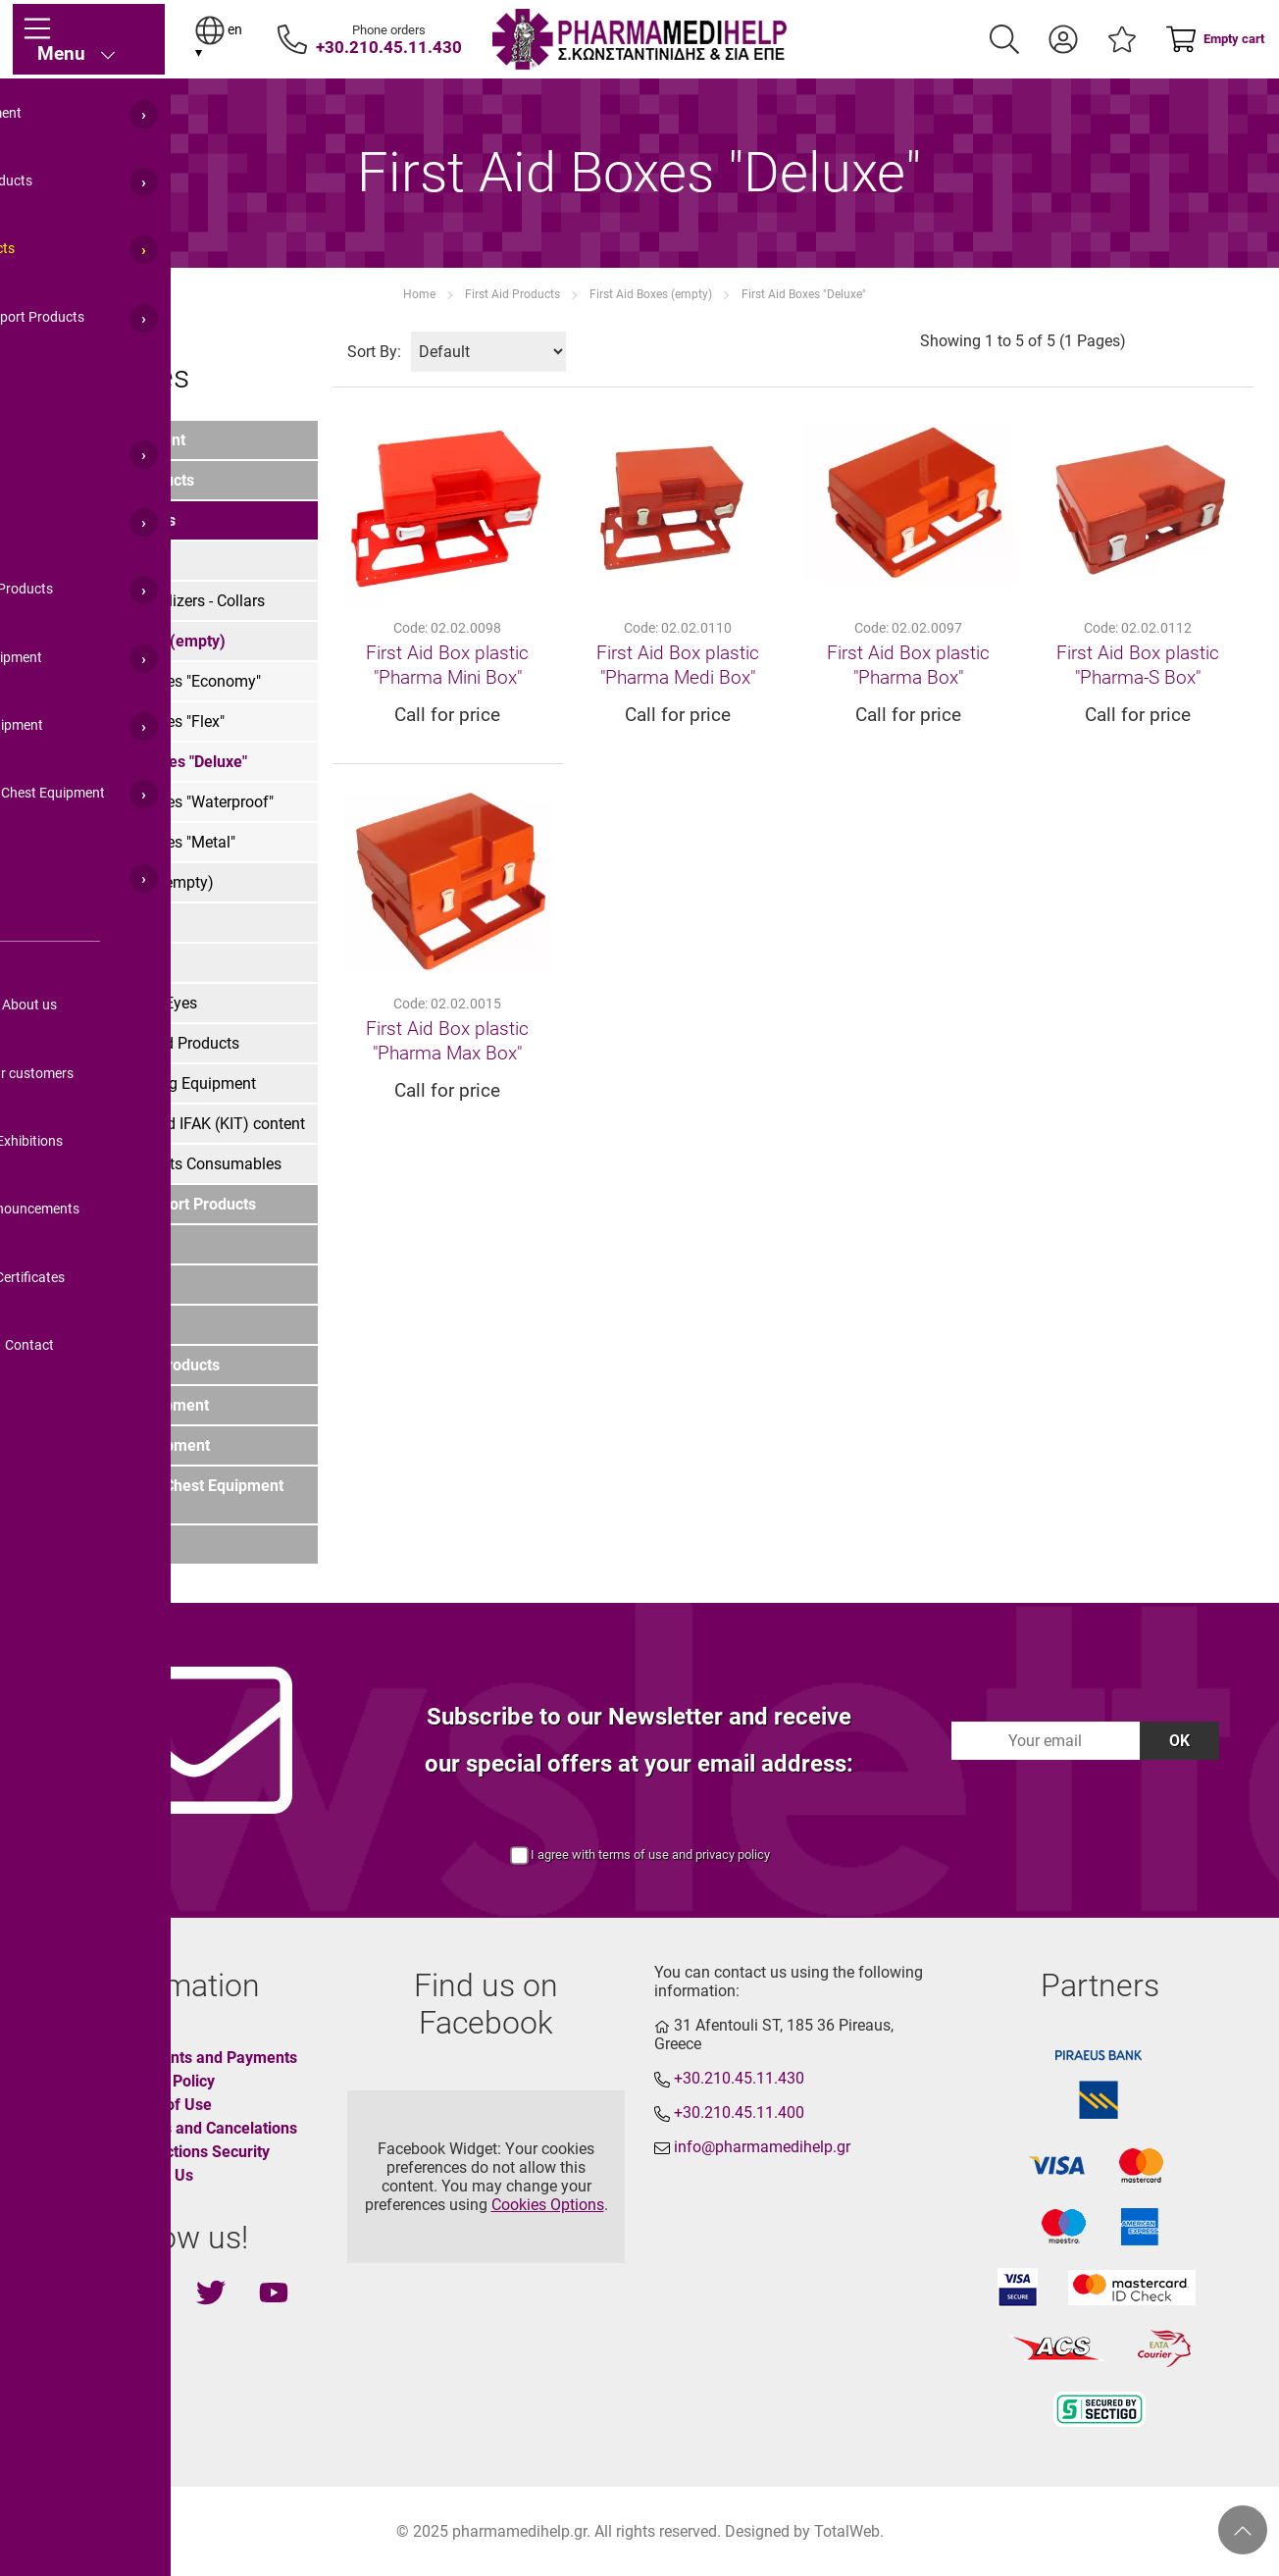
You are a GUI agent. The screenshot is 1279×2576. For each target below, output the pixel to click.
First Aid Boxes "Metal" (157, 842)
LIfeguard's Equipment (129, 1405)
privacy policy (732, 1854)
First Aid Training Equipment (158, 1083)
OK (1179, 1740)
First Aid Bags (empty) (137, 882)
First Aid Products (512, 294)
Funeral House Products (135, 1365)
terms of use (633, 1854)
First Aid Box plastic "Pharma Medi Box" (677, 665)
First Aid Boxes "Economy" (170, 681)
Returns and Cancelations (207, 2128)
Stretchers (94, 922)
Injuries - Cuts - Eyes (128, 1003)
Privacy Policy (166, 2081)
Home (419, 294)
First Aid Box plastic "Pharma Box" (908, 665)
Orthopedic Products (122, 480)
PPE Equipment (104, 1284)
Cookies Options (547, 2204)
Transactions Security (193, 2151)
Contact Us (155, 2175)
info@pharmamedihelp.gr (762, 2147)
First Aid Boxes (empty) (650, 294)
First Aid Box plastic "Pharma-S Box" (1137, 665)
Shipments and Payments (207, 2057)
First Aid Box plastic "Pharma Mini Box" (447, 665)
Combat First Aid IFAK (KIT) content (182, 1123)
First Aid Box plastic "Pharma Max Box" (447, 1040)
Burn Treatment (113, 962)
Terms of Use (164, 2104)
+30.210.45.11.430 (389, 47)
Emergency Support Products (153, 1204)
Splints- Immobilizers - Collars (162, 601)
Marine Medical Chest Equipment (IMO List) (166, 1495)
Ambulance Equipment (130, 1445)
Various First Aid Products (149, 1043)
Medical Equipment (117, 440)
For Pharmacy (99, 1324)
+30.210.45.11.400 (739, 2112)
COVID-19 (84, 1544)
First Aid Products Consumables (170, 1164)
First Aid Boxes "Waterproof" (176, 802)
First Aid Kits (103, 560)
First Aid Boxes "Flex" (152, 721)
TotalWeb (847, 2531)
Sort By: (374, 351)
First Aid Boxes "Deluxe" (804, 294)
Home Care (89, 1244)
